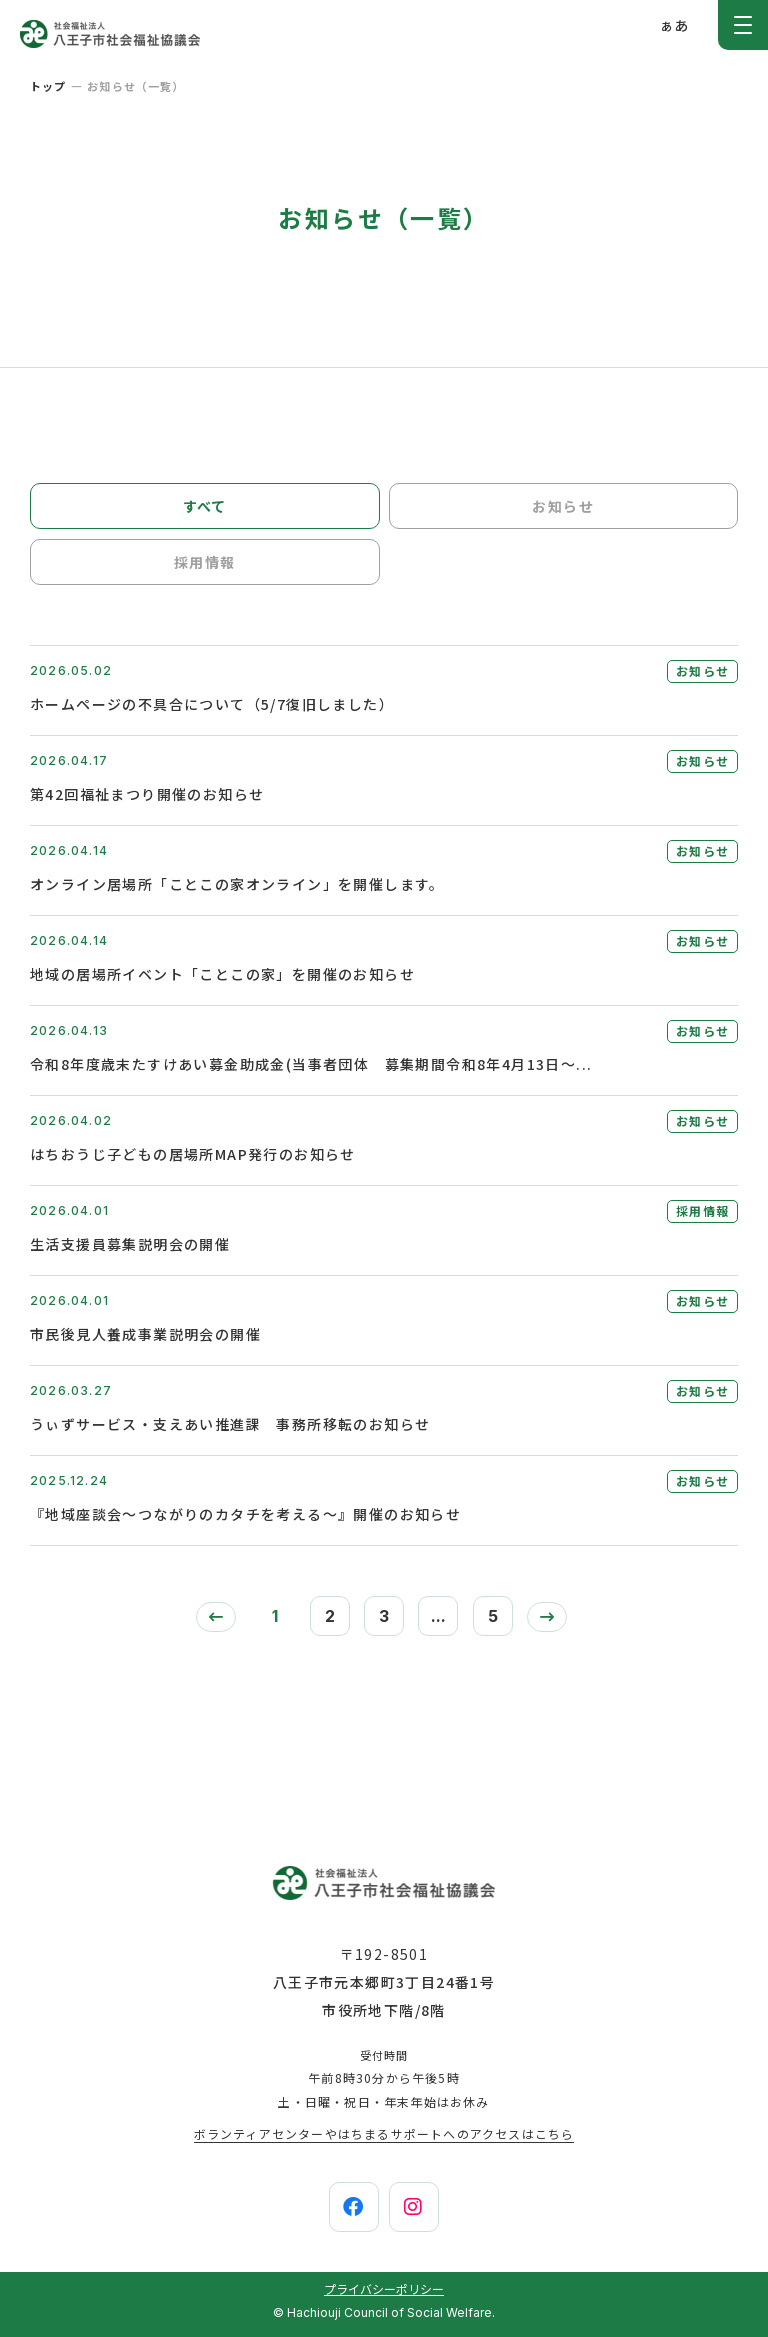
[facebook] (354, 2207)
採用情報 (205, 562)
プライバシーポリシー (384, 2288)
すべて (205, 506)
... (438, 1616)
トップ (48, 86)
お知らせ (563, 506)
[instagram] (414, 2207)
